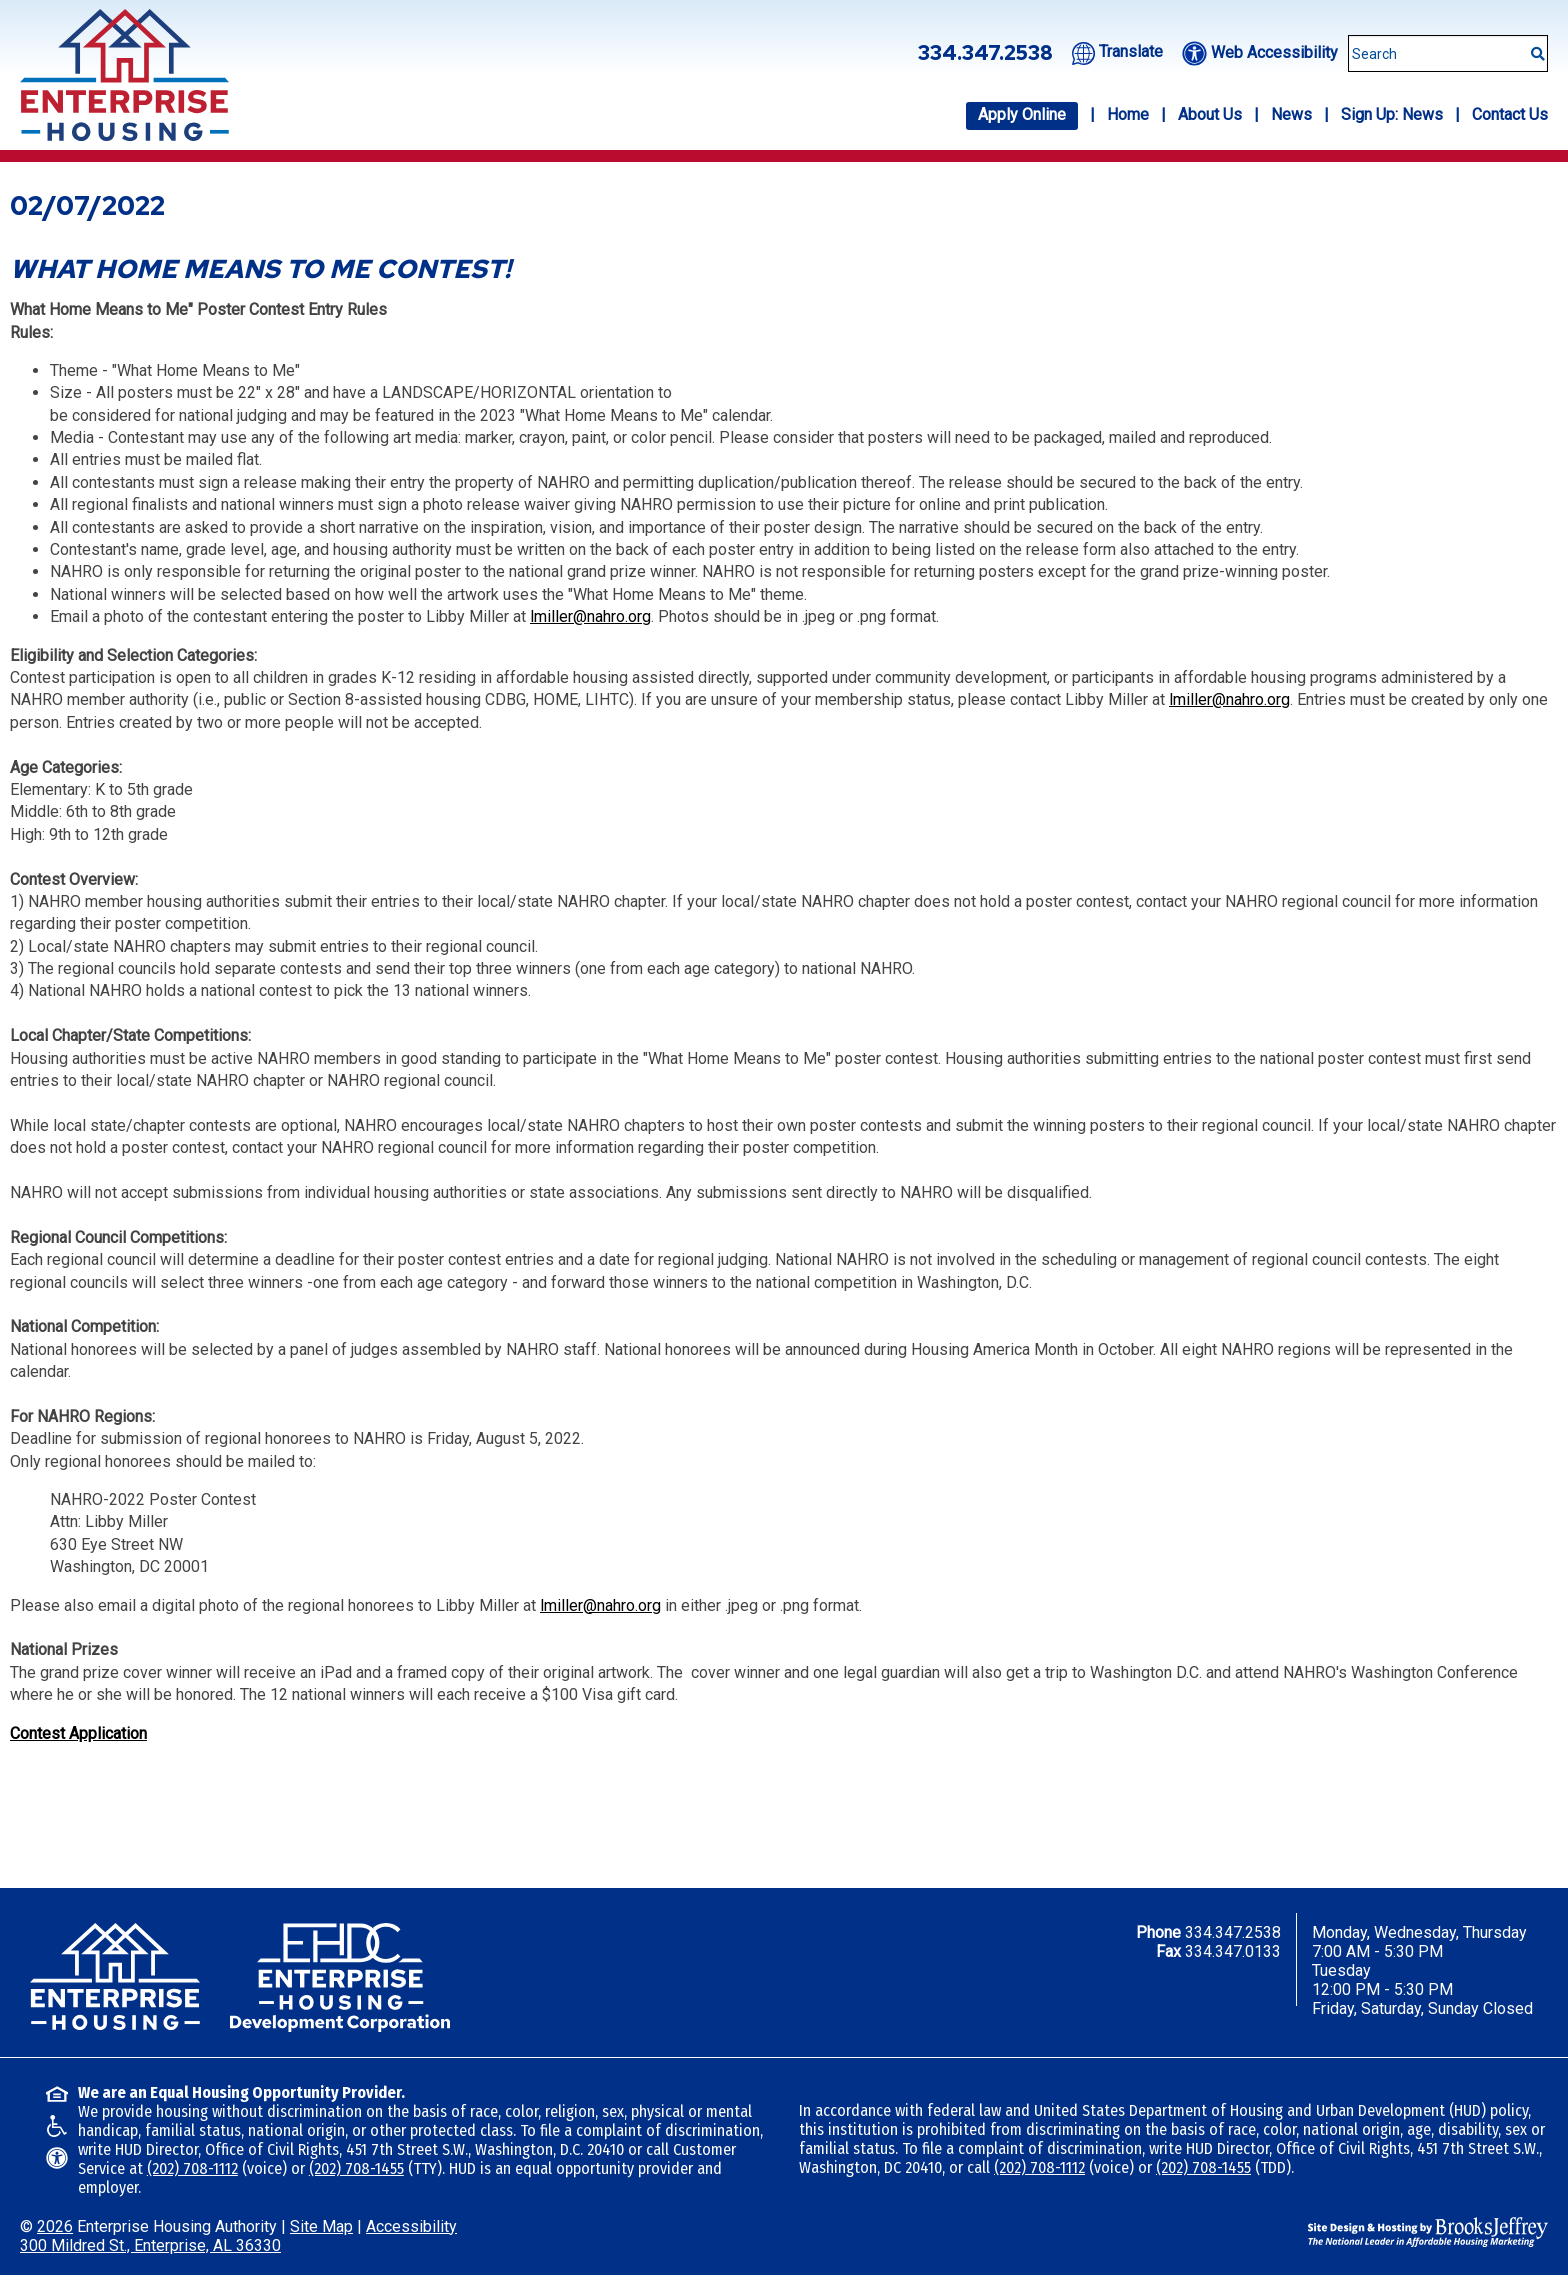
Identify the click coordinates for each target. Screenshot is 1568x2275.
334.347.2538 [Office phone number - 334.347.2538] (985, 53)
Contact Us (1510, 114)
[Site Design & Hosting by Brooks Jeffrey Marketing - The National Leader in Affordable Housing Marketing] (1428, 2230)
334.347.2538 (1233, 1932)
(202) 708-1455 (356, 2168)
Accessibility (411, 2226)
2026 (55, 2226)
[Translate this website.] (1117, 51)
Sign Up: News (1392, 114)
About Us (1210, 114)
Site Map (321, 2226)
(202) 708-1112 (192, 2168)
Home (1128, 114)
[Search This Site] (1448, 53)
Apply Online (1022, 114)
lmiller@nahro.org (590, 616)
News (1291, 114)
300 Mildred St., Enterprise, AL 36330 (150, 2245)
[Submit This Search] (1531, 44)
